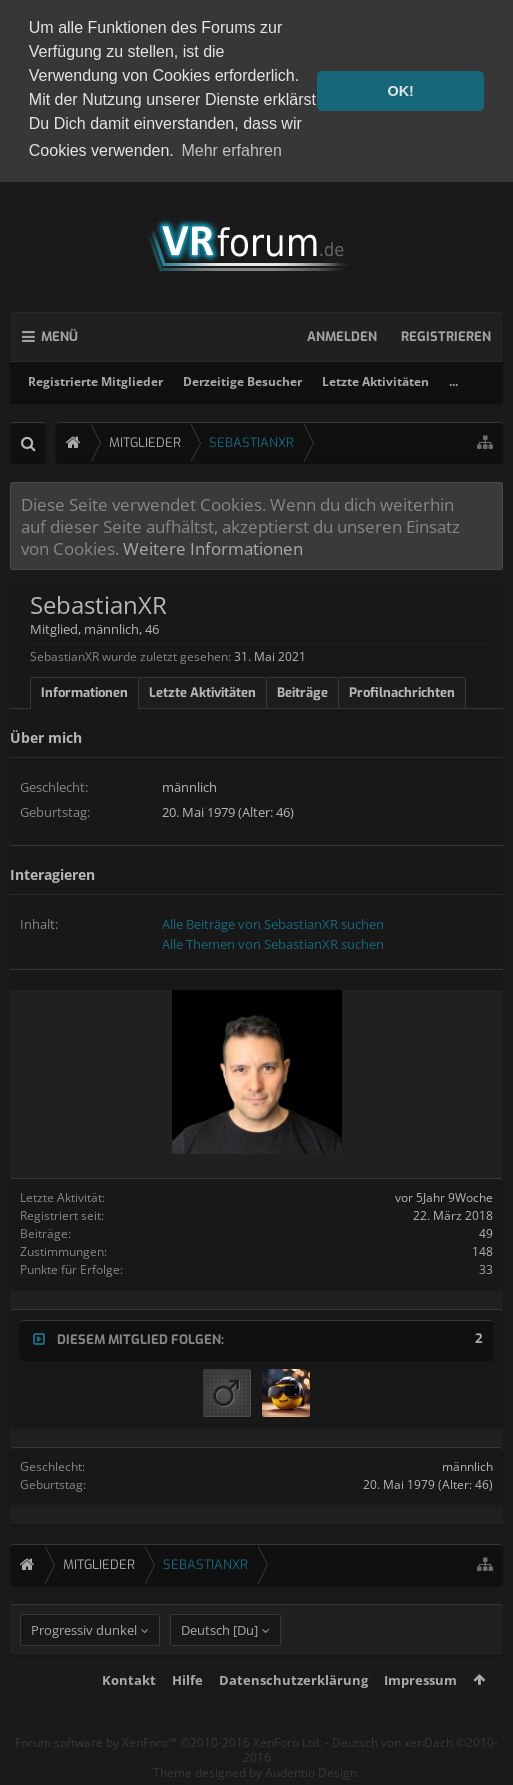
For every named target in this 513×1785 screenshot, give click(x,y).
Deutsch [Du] (219, 1662)
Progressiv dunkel (84, 1662)
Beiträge (302, 689)
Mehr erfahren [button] (231, 150)
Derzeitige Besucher (242, 377)
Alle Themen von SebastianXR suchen (273, 940)
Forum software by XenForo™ (168, 1774)
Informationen (84, 689)
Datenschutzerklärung (293, 1712)
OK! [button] (400, 91)
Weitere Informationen (213, 545)
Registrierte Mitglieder (95, 377)
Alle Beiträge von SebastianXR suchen (273, 920)
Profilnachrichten (402, 689)
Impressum (420, 1712)
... (453, 377)
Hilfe (187, 1712)
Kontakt (129, 1712)
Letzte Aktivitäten (375, 377)
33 (486, 1265)
